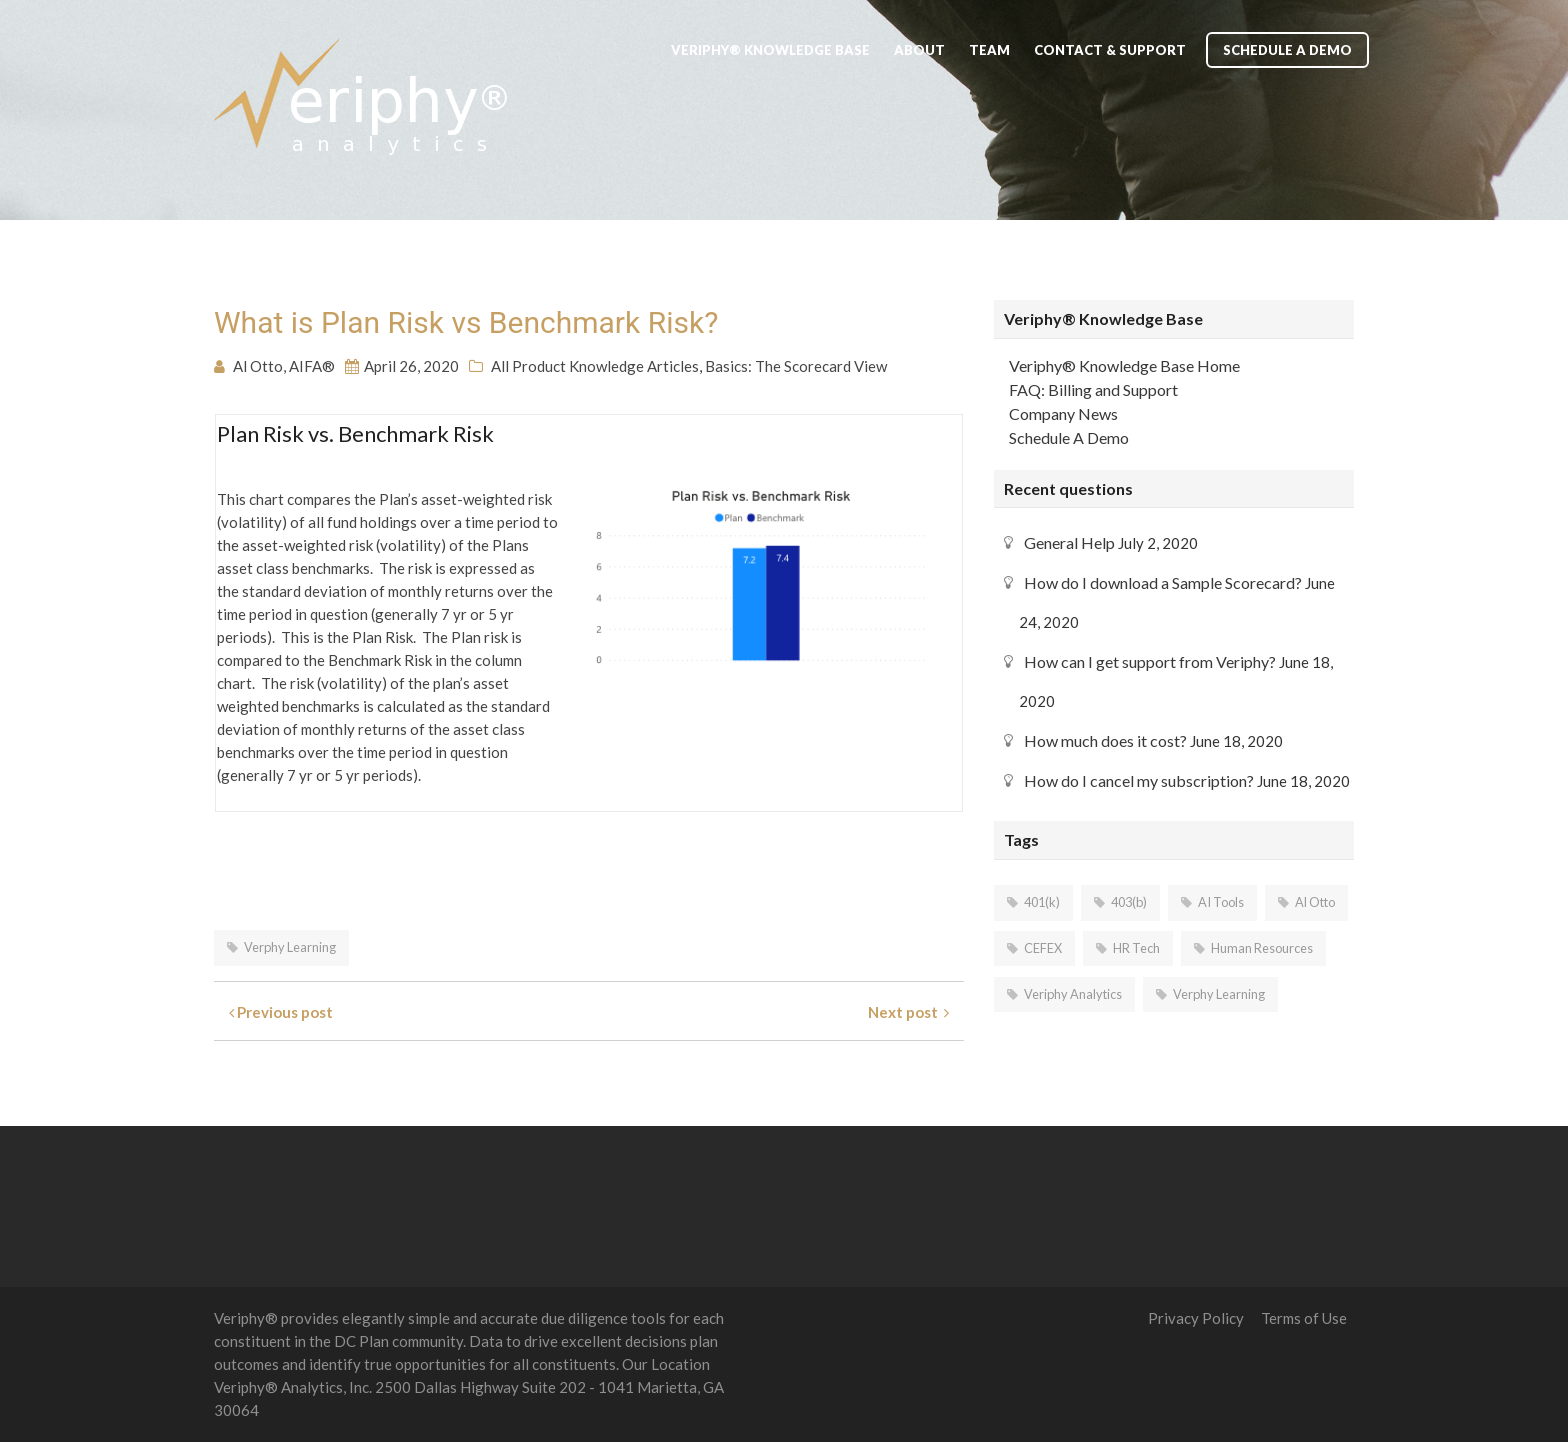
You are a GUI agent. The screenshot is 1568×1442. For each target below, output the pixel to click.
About (919, 50)
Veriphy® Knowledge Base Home (1124, 365)
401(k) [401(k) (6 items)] (1042, 902)
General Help (1069, 542)
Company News (1063, 413)
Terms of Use (1304, 1318)
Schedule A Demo (1287, 50)
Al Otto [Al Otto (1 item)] (1315, 902)
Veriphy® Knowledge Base (770, 50)
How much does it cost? (1105, 740)
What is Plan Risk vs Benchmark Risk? (466, 322)
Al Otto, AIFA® (284, 366)
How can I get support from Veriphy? (1150, 661)
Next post (908, 1012)
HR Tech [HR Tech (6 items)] (1136, 948)
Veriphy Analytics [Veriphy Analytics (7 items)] (1073, 994)
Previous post (281, 1012)
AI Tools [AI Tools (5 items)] (1221, 902)
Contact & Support (1110, 50)
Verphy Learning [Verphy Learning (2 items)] (1219, 994)
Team (989, 50)
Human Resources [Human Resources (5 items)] (1262, 948)
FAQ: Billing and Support (1093, 389)
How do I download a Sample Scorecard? (1163, 582)
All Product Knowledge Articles (595, 366)
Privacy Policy (1196, 1318)
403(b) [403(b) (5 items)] (1129, 902)
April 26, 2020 (411, 366)
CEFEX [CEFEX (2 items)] (1043, 948)
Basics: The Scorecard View (796, 366)
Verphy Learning (290, 947)
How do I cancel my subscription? (1139, 780)
